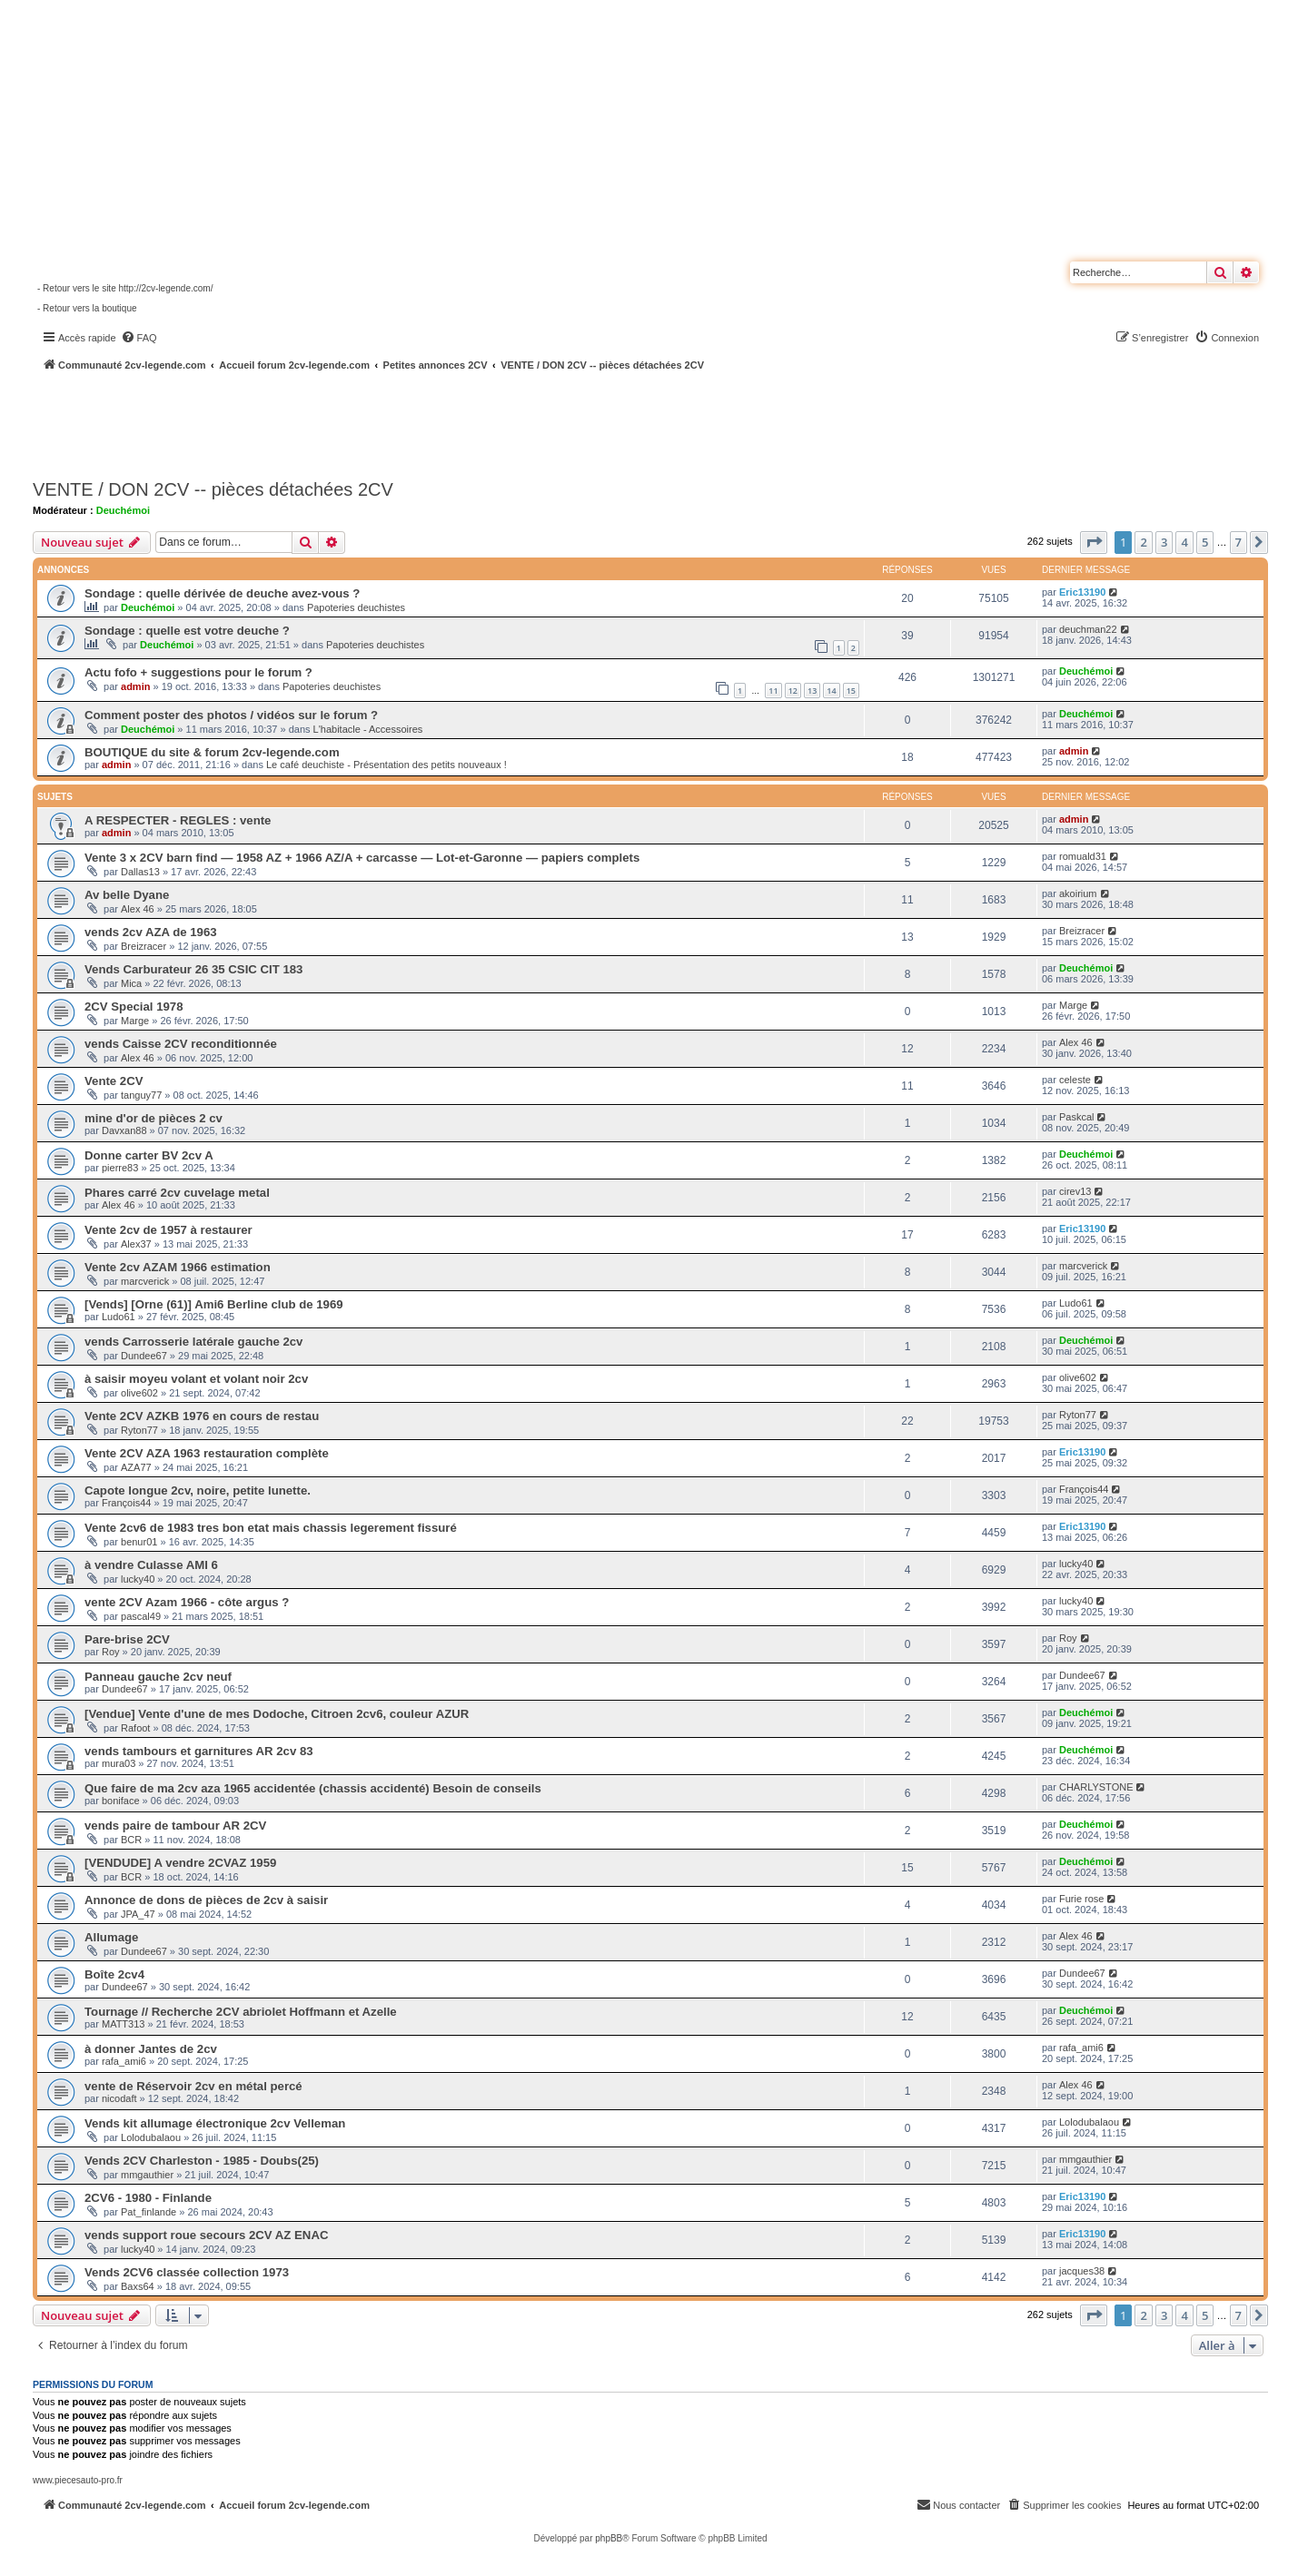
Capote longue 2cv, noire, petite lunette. (197, 1490)
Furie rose (1082, 1898)
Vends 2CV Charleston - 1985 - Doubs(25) (201, 2160)
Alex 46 (137, 908)
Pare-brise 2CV (127, 1639)
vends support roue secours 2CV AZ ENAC (206, 2235)
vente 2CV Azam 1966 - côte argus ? (186, 1602)
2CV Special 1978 (133, 1006)
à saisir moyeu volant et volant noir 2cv (196, 1379)
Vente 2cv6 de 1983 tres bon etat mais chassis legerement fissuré (270, 1528)
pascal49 (141, 1616)
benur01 (139, 1541)
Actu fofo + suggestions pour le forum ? (198, 672)
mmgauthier (147, 2174)
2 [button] (1143, 542)
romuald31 (1082, 856)
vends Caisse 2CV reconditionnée (180, 1044)
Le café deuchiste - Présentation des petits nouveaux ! (386, 764)
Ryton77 (139, 1430)
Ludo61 (118, 1316)
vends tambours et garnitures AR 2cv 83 (198, 1751)
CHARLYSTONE (1096, 1786)
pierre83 (120, 1167)
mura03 (118, 1763)
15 (851, 690)
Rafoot (135, 1727)
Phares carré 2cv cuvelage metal (177, 1192)
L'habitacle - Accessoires (368, 729)
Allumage (111, 1937)
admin (135, 686)
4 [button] (1184, 542)
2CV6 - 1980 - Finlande (148, 2198)
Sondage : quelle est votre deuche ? (187, 630)
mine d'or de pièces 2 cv (153, 1118)
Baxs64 (137, 2286)
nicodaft (119, 2098)
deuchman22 (1088, 629)
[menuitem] (139, 338)
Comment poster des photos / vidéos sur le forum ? (231, 715)
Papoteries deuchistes (356, 607)
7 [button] (1238, 542)
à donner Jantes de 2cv (150, 2049)
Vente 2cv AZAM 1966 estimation (177, 1267)
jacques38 (1082, 2270)
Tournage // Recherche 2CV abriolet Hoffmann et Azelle (240, 2011)
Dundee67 (144, 1355)
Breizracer (143, 946)
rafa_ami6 (124, 2061)
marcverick (145, 1281)
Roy (111, 1651)
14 (831, 690)
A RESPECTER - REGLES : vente (177, 820)
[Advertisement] (487, 422)
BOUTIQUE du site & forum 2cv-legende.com (212, 752)
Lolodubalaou (151, 2137)
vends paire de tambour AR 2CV (175, 1825)
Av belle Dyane (126, 895)
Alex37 (136, 1244)
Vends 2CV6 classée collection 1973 (186, 2272)
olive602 (139, 1392)
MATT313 (123, 2023)
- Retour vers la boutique (87, 308)
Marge (135, 1020)
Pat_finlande (148, 2211)
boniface (121, 1800)
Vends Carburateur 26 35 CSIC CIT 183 (193, 969)
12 (793, 690)
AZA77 (136, 1467)
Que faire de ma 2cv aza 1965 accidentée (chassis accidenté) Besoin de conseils (312, 1788)
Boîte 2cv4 (114, 1974)
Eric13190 (1082, 592)
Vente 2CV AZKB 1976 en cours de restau (201, 1416)
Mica (131, 983)
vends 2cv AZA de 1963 (150, 932)
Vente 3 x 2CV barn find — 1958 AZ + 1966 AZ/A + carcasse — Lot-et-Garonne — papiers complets (361, 857)
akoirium (1078, 893)
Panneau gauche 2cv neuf (158, 1676)
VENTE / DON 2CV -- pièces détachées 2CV (213, 489)
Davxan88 (124, 1130)
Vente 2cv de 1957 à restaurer (168, 1230)
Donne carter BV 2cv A (148, 1155)
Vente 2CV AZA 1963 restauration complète (206, 1453)
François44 (126, 1502)
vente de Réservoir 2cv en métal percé (193, 2086)
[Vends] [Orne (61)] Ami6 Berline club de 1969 (213, 1304)
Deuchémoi (123, 510)
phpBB (608, 2538)
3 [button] (1164, 542)
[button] (1093, 542)
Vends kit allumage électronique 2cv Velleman (214, 2123)
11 (773, 690)
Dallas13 (140, 871)
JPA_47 (138, 1914)
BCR (131, 1839)
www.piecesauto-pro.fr (78, 2480)
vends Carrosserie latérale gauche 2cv (193, 1341)
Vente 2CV (114, 1081)
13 (812, 690)
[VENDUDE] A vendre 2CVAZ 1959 (180, 1863)
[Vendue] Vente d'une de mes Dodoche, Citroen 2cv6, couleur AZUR (276, 1714)
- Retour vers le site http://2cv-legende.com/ (125, 288)
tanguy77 (141, 1095)
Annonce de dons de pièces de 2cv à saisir (206, 1900)
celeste (1075, 1079)
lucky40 (137, 1579)
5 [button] (1205, 542)
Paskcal (1077, 1116)
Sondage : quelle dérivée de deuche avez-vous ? (222, 593)
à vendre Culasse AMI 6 (151, 1565)
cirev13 (1075, 1191)
